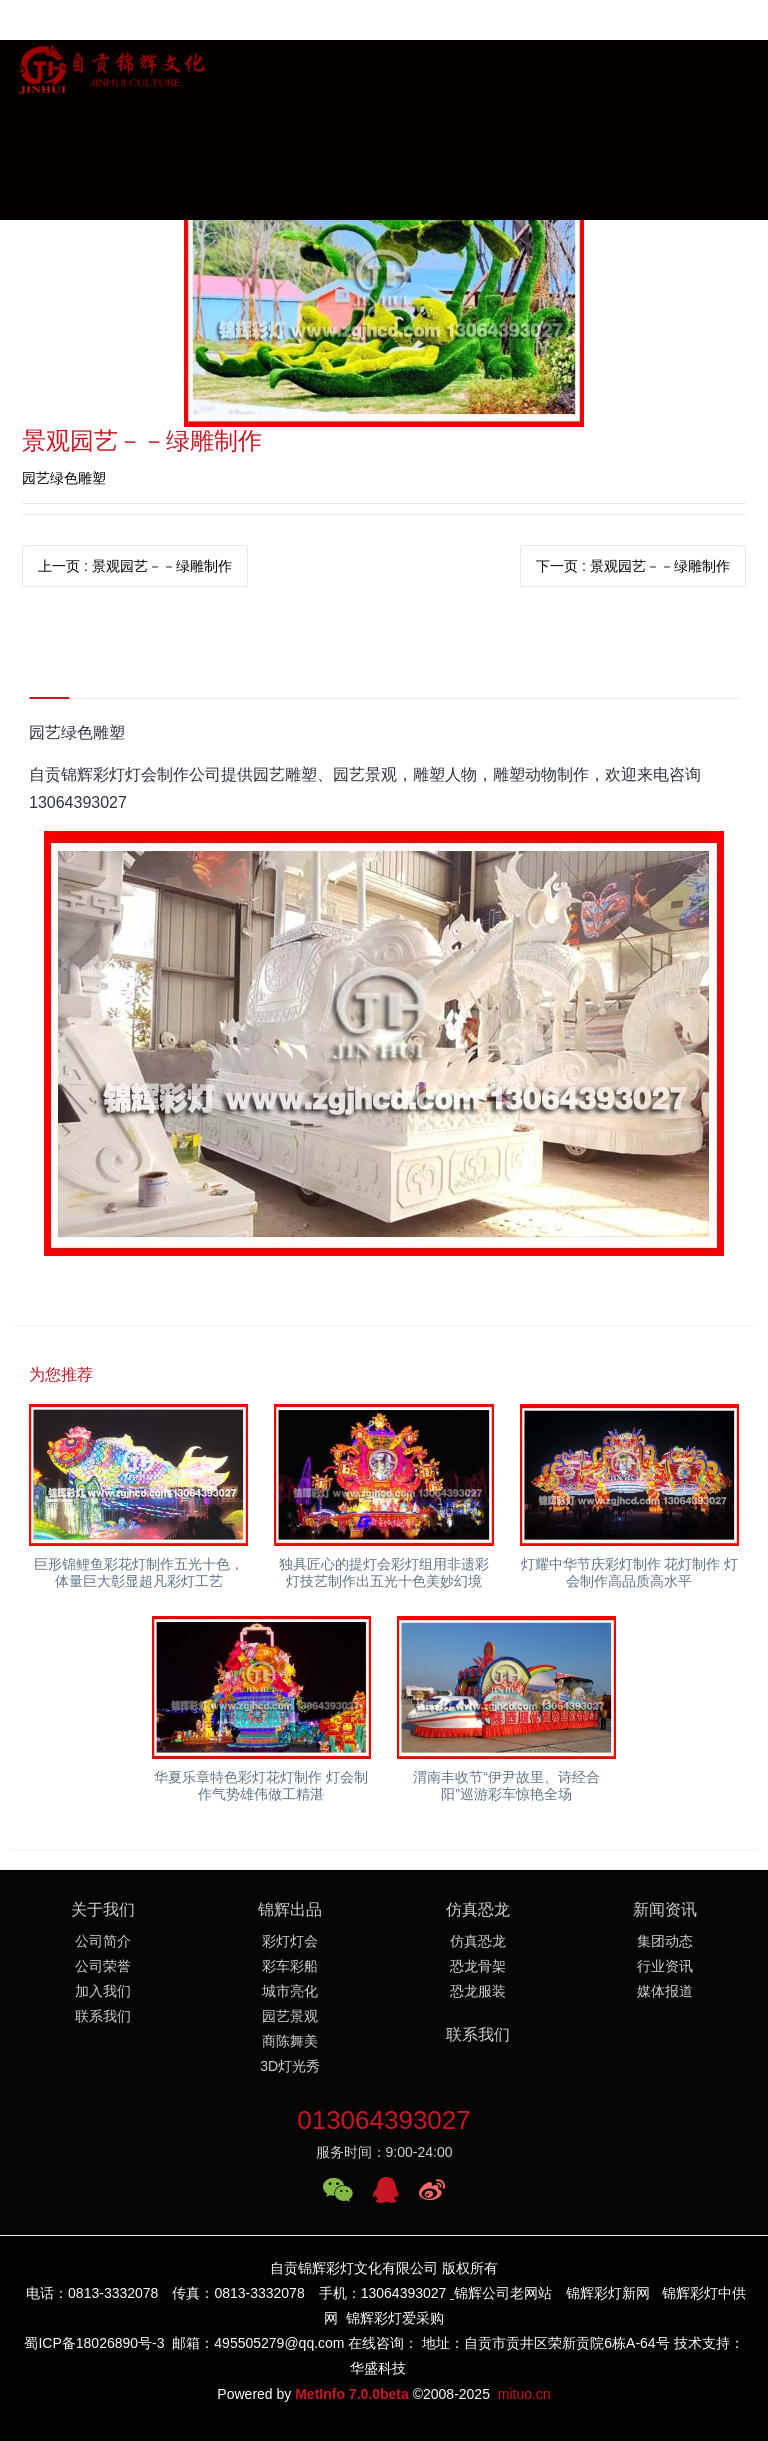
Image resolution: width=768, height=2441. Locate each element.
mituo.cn (524, 2394)
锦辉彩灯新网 (608, 2294)
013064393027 (384, 2121)
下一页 (633, 566)
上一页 (135, 566)
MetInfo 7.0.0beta (352, 2394)
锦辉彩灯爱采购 (395, 2319)
